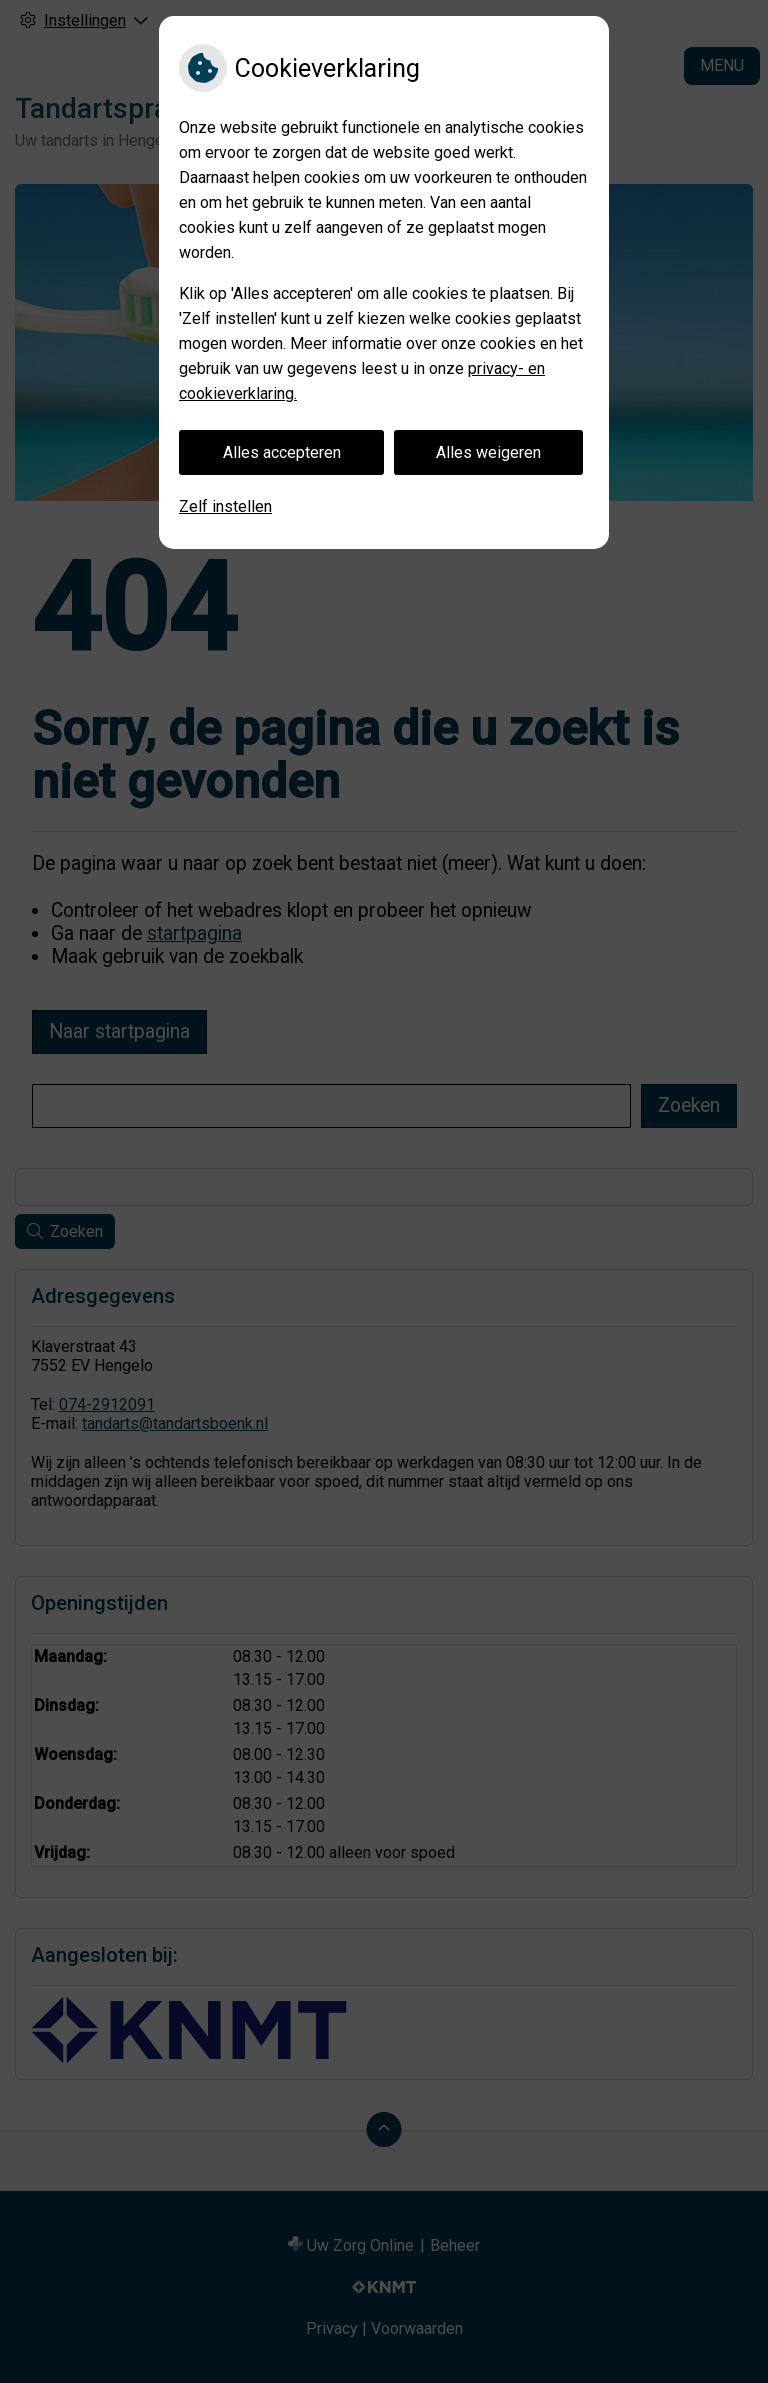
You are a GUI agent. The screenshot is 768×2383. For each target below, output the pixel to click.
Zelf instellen (225, 506)
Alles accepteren (282, 452)
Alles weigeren (488, 452)
